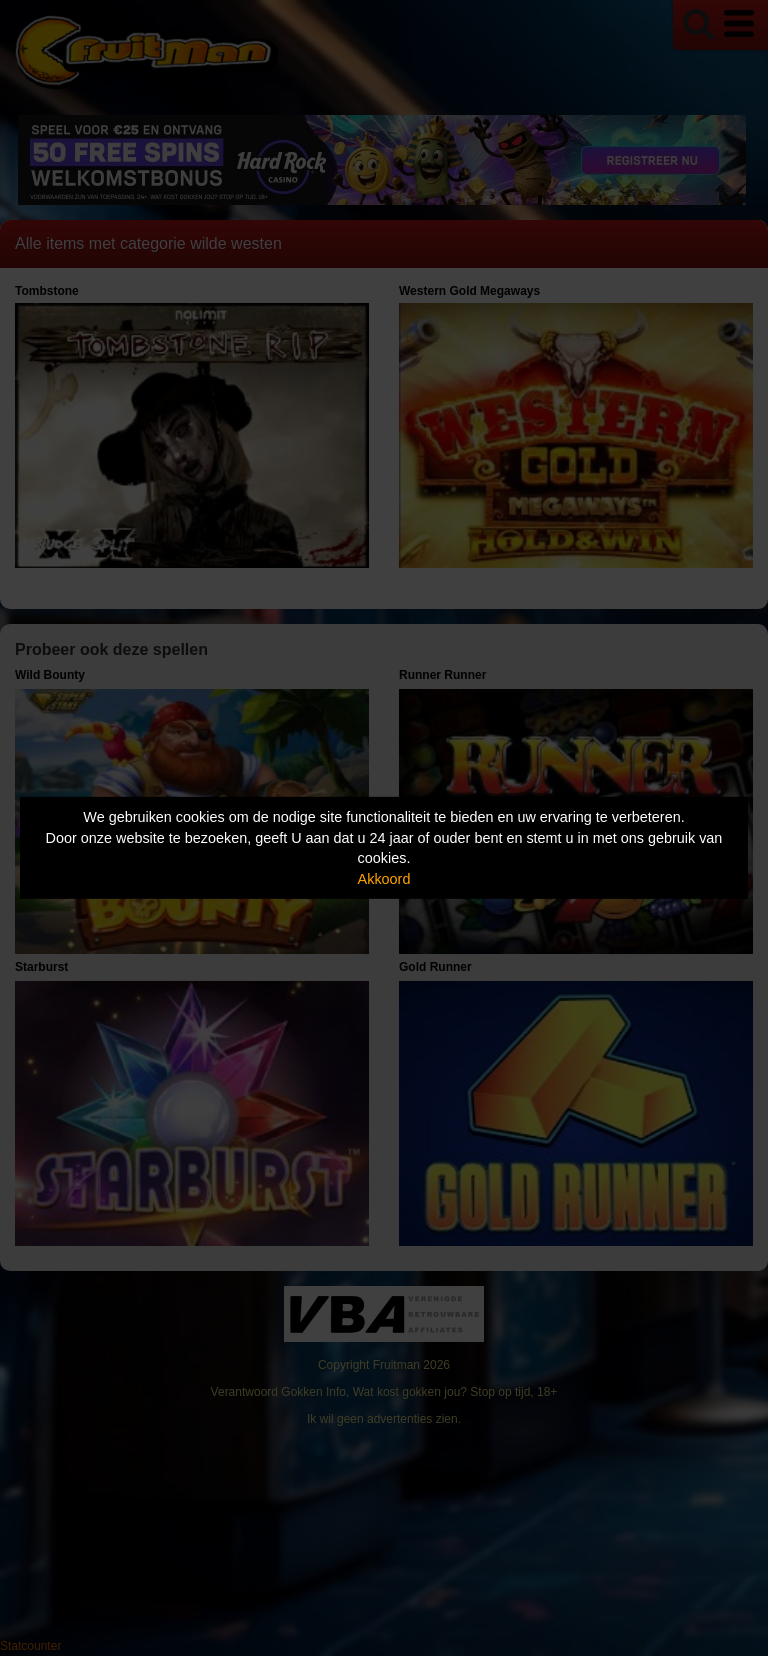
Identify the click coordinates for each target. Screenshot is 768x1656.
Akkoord (384, 879)
